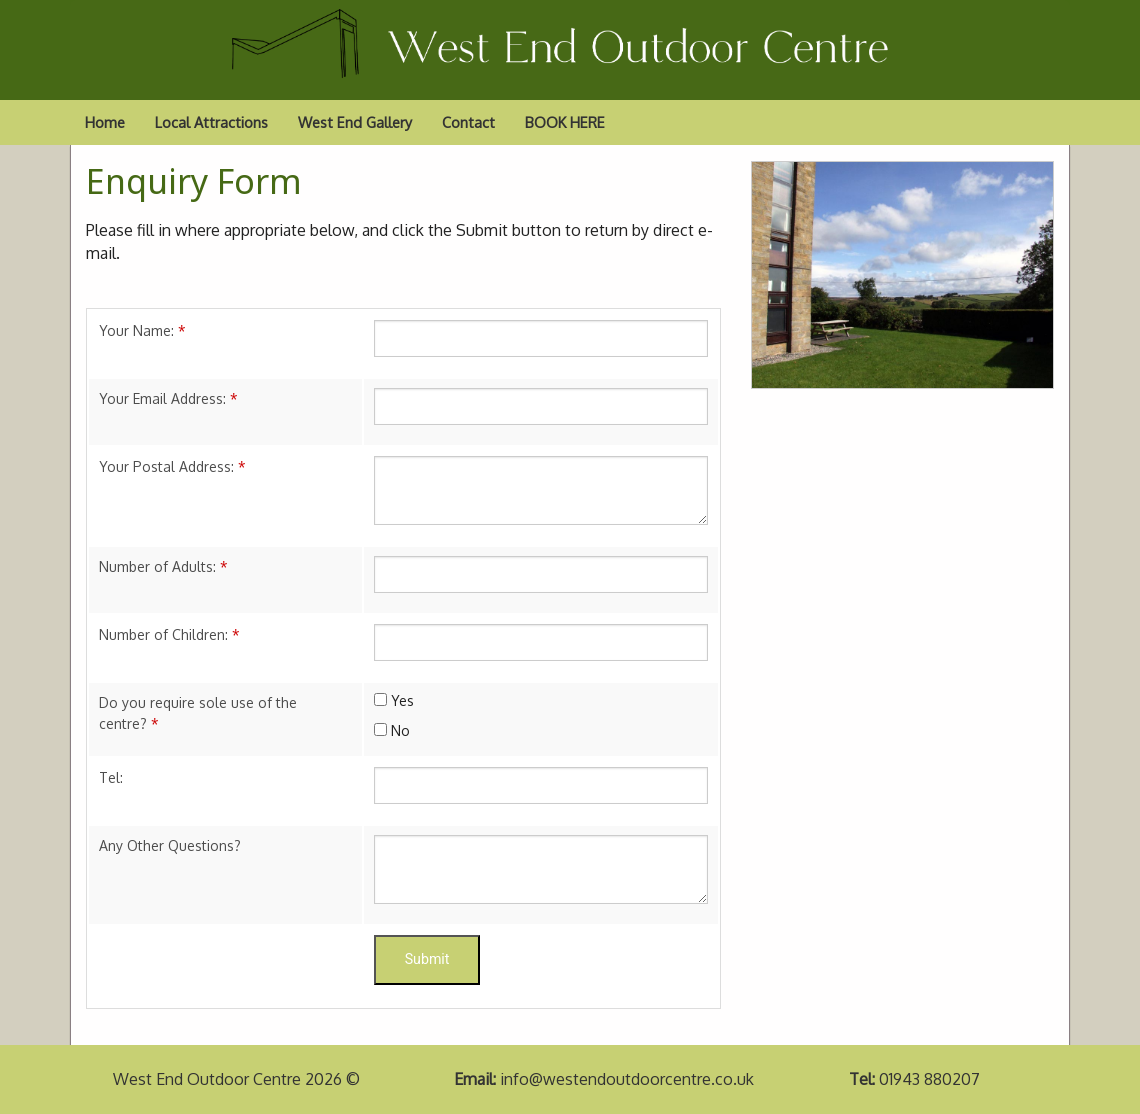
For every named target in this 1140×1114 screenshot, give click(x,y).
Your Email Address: (168, 398)
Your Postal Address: (172, 466)
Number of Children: (169, 634)
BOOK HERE (565, 122)
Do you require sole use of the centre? (198, 713)
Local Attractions (211, 122)
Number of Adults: (163, 566)
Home (105, 122)
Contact (468, 122)
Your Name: (142, 330)
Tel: (111, 777)
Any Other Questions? (170, 845)
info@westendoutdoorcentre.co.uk (627, 1079)
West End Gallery (355, 122)
